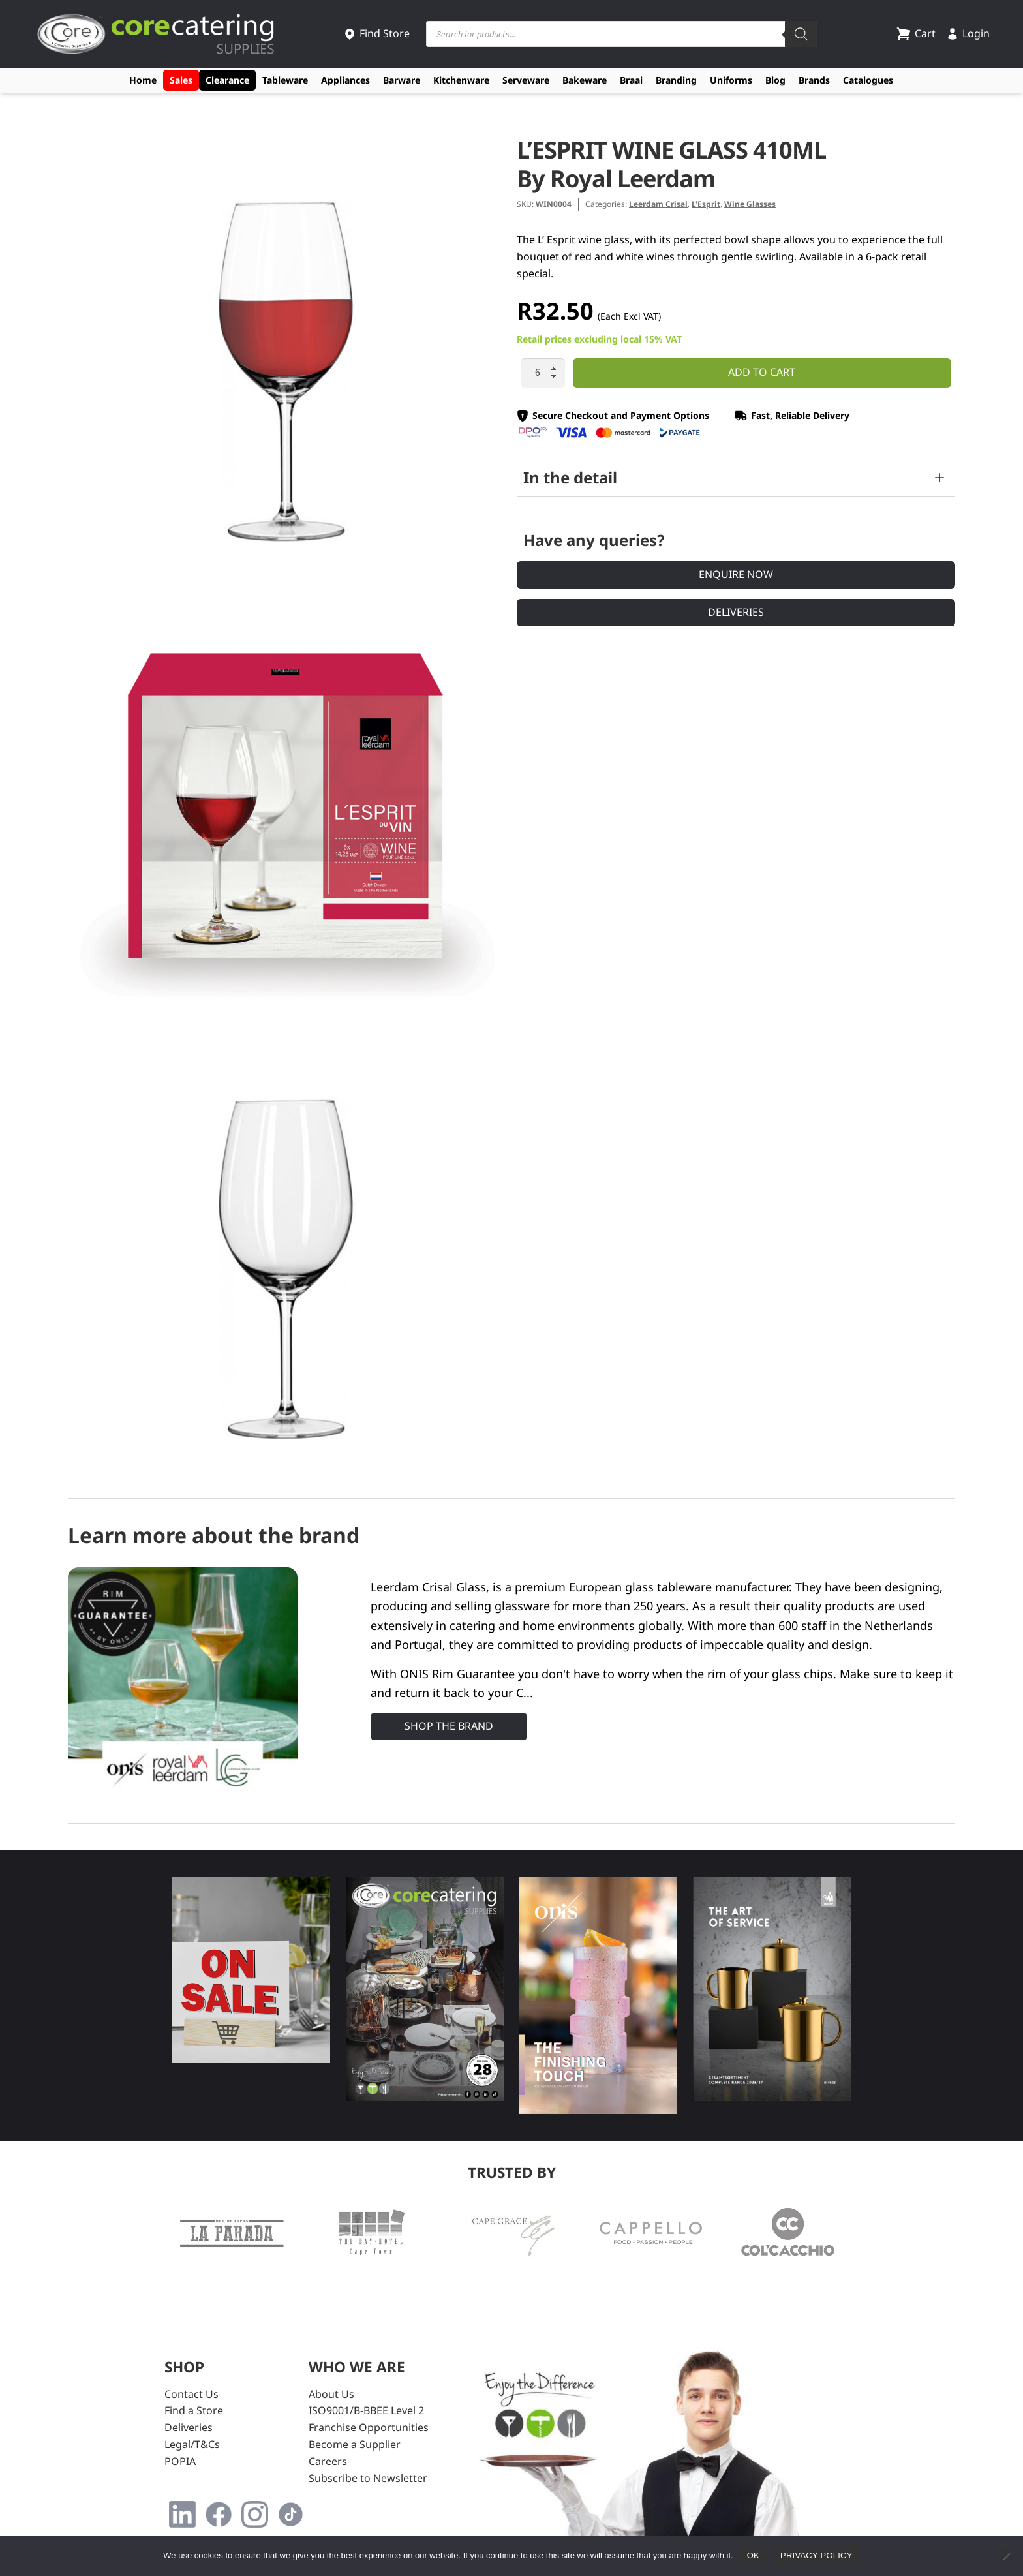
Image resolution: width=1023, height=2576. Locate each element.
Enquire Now (736, 574)
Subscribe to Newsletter (368, 2478)
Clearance (227, 80)
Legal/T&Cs (192, 2444)
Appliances (345, 80)
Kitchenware (461, 80)
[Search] (801, 34)
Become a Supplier (355, 2444)
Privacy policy (816, 2555)
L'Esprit (706, 203)
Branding (676, 80)
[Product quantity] (543, 373)
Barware (401, 80)
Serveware (525, 80)
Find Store (376, 33)
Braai (631, 80)
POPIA (180, 2461)
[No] (1006, 2556)
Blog (775, 80)
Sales (181, 80)
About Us (331, 2394)
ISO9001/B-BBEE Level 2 (366, 2410)
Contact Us (191, 2394)
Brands (814, 80)
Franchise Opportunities (369, 2427)
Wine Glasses (750, 203)
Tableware (285, 80)
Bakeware (584, 80)
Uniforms (731, 80)
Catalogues (868, 80)
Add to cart (761, 372)
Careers (328, 2461)
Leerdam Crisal (658, 203)
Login (968, 33)
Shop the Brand (449, 1726)
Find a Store (193, 2410)
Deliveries (736, 612)
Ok (753, 2555)
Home (143, 80)
